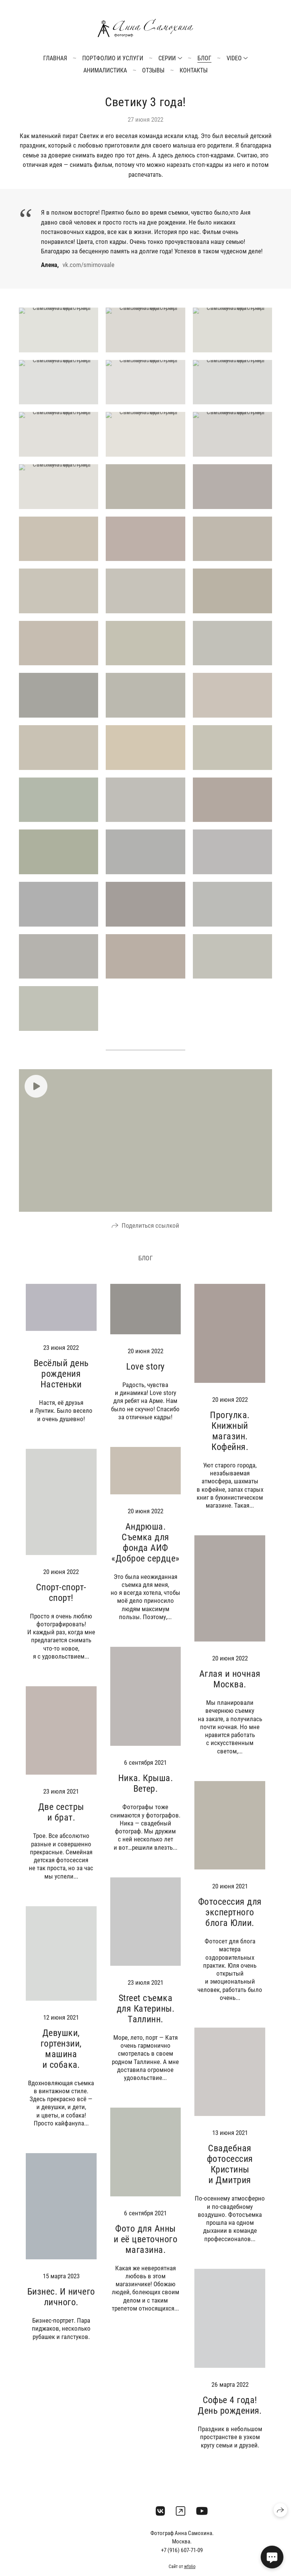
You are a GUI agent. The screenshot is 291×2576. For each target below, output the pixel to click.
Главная (55, 58)
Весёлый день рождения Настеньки (61, 1384)
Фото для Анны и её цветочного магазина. (145, 2249)
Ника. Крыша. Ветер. (145, 1793)
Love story (145, 1376)
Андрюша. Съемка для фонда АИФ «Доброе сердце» (145, 1552)
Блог (204, 58)
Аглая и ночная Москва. (230, 1689)
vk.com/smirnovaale (88, 265)
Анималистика (105, 70)
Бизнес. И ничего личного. (61, 2306)
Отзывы (153, 70)
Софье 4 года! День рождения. (230, 2415)
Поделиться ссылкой (150, 1235)
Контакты (194, 70)
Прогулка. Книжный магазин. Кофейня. (229, 1440)
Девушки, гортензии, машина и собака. (61, 2058)
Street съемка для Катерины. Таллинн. (145, 2018)
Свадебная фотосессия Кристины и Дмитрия (230, 2174)
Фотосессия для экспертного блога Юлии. (230, 1922)
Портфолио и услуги (112, 58)
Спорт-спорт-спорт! (61, 1602)
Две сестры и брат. (61, 1822)
